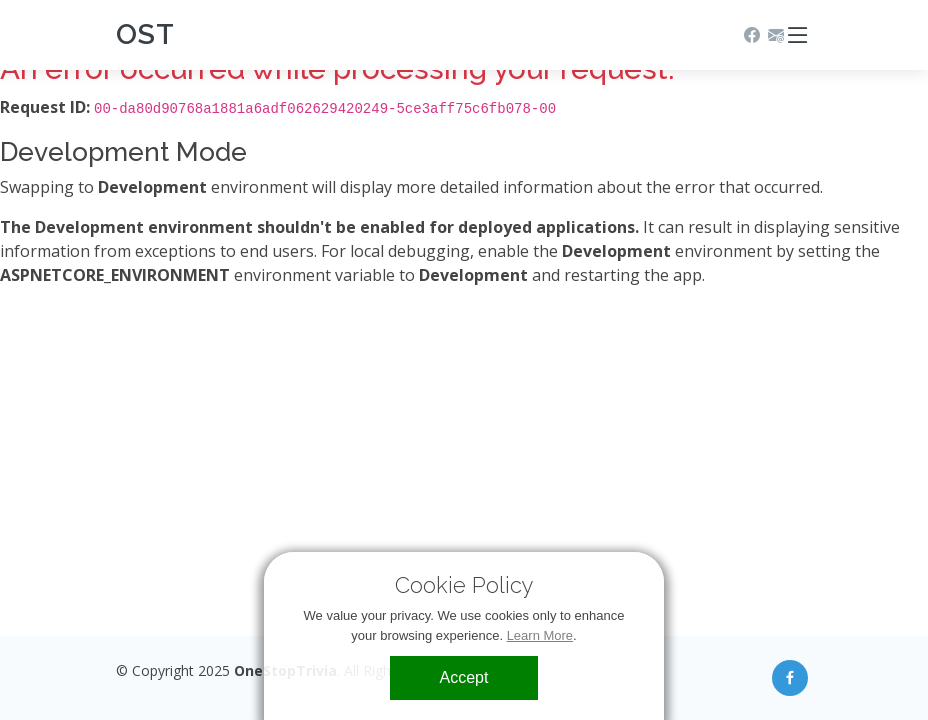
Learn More (540, 635)
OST (145, 34)
